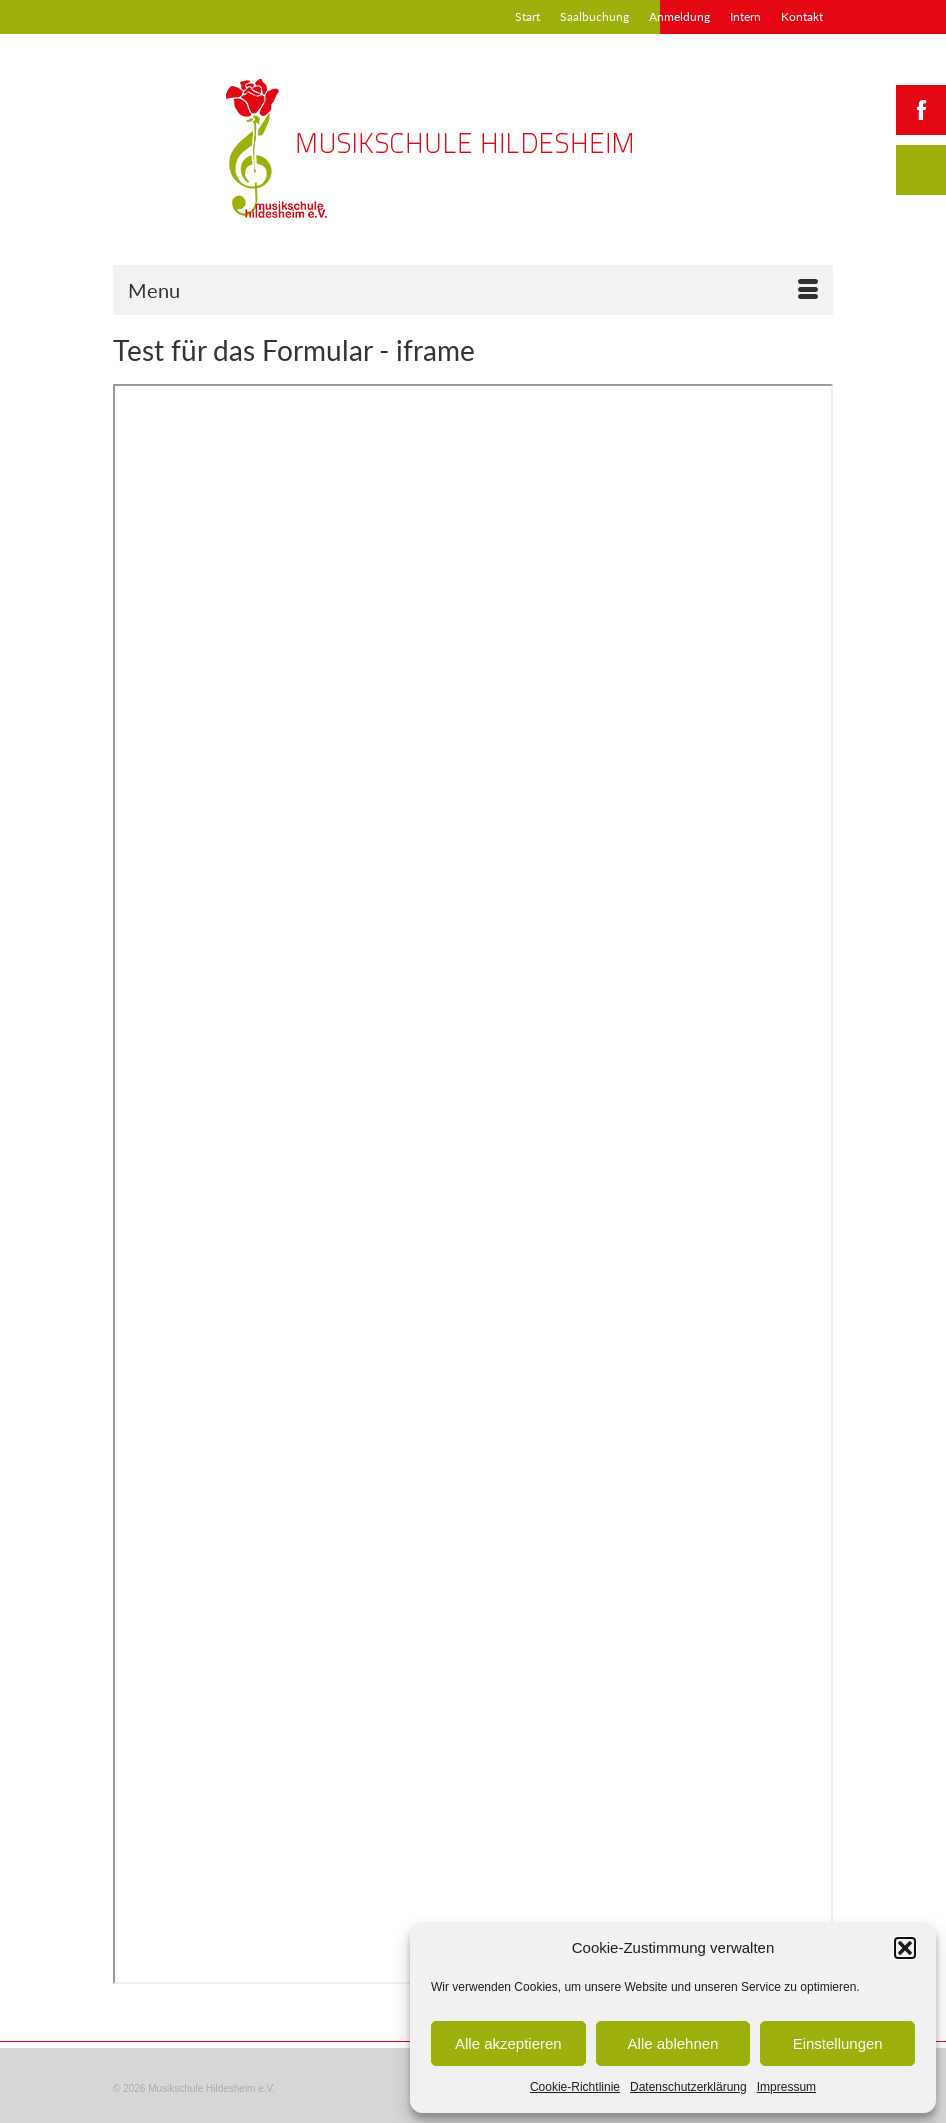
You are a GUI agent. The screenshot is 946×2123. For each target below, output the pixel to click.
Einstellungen (838, 2043)
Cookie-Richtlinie (575, 2087)
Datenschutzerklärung (688, 2087)
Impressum (786, 2087)
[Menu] (473, 290)
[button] (905, 1948)
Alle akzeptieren (508, 2043)
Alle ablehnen (673, 2043)
